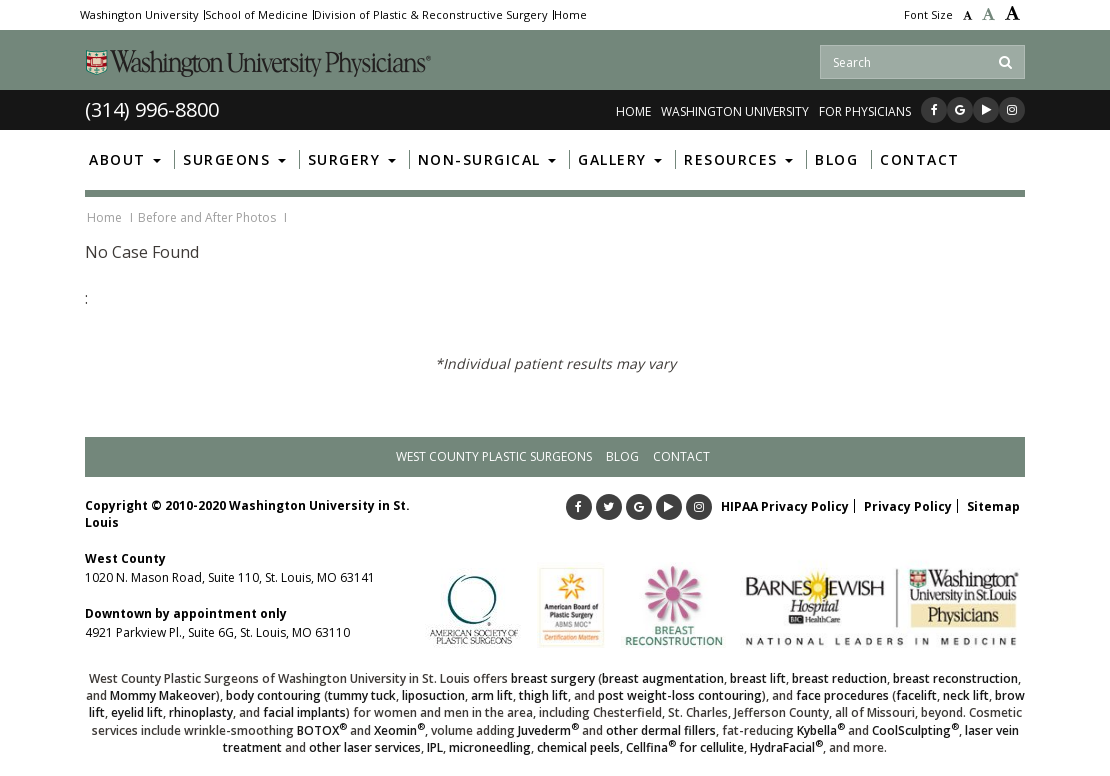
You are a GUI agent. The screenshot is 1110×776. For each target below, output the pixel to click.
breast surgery (553, 678)
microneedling (490, 747)
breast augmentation (663, 678)
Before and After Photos (207, 217)
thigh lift (543, 695)
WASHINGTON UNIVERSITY (735, 111)
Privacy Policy (908, 506)
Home (570, 15)
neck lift (966, 695)
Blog (622, 456)
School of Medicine (256, 15)
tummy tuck (362, 695)
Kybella (821, 730)
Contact (681, 456)
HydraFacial (786, 747)
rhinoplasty (201, 712)
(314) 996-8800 (152, 109)
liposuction (433, 695)
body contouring (273, 695)
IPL (435, 747)
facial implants (304, 712)
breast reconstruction (955, 678)
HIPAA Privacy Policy (785, 506)
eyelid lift (137, 712)
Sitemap (993, 506)
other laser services (365, 747)
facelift (916, 695)
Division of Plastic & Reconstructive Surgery (431, 15)
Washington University (139, 15)
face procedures (842, 695)
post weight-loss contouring (680, 695)
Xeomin (399, 730)
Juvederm (548, 730)
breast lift (758, 678)
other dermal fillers (661, 730)
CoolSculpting (915, 730)
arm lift (492, 695)
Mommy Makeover (163, 695)
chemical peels (578, 747)
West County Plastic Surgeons (494, 456)
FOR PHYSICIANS (865, 111)
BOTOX (322, 730)
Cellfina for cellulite (685, 747)
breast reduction (839, 678)
